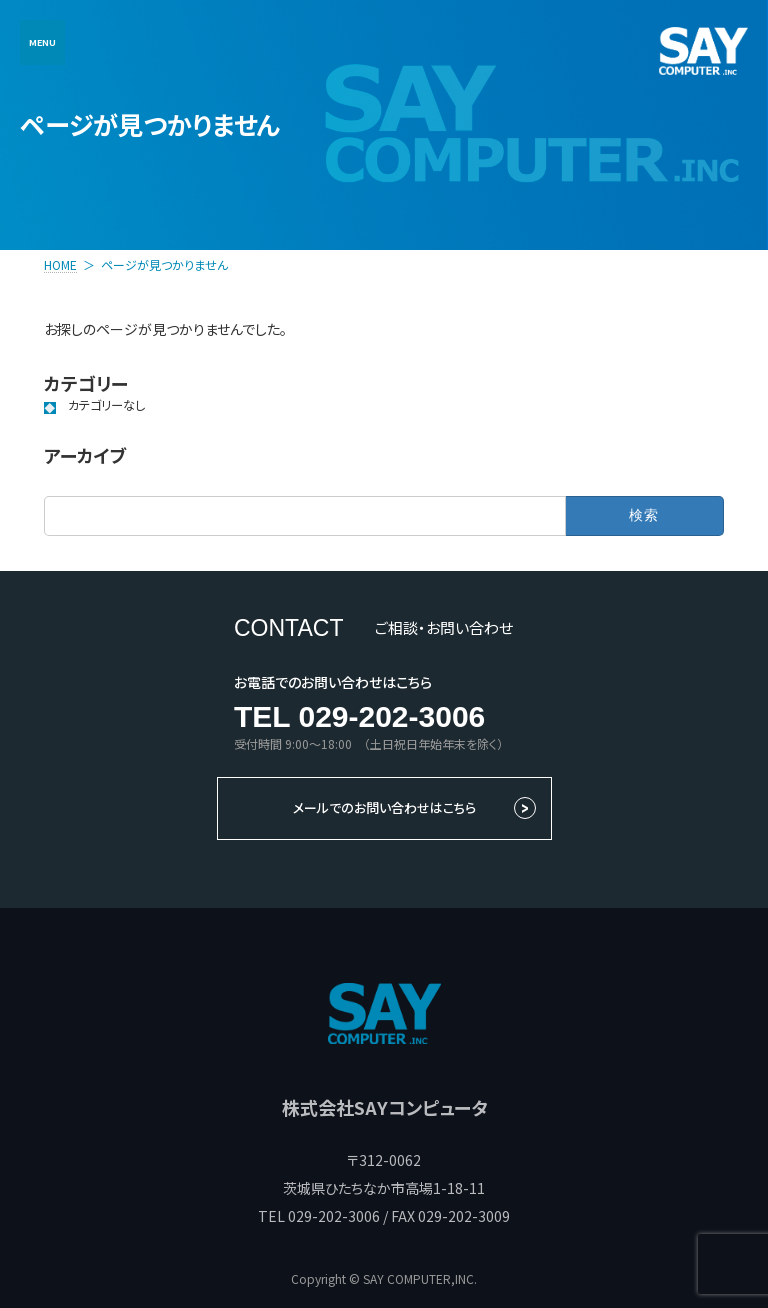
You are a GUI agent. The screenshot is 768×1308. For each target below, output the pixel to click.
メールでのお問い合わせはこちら (384, 807)
